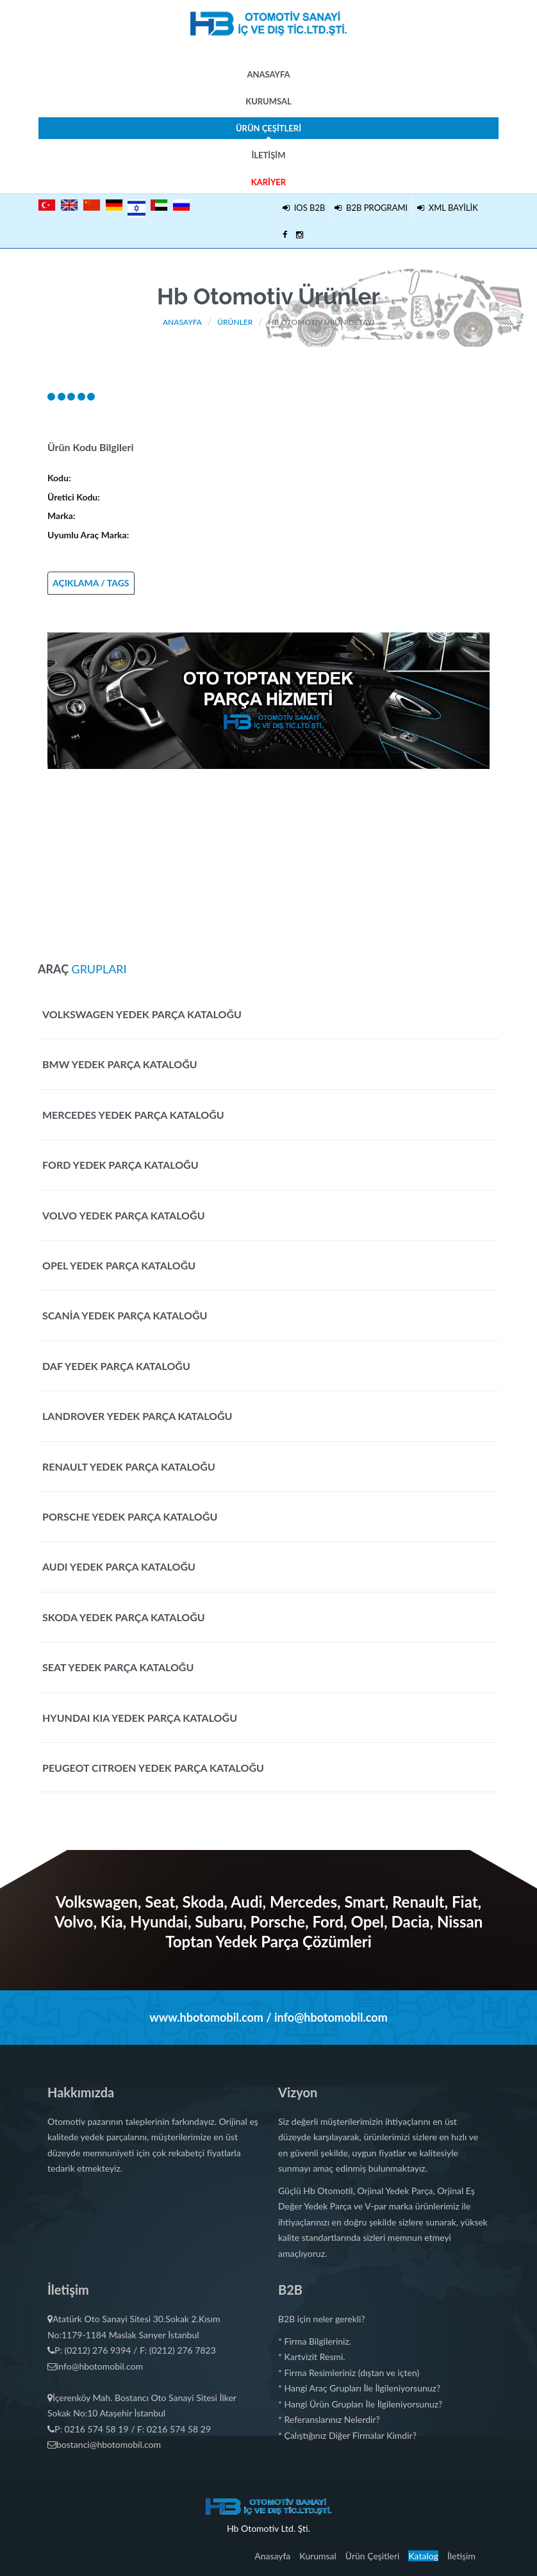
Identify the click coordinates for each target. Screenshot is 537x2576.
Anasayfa (268, 74)
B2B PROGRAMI (371, 207)
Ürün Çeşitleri (268, 131)
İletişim (268, 155)
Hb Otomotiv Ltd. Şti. (268, 2528)
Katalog (423, 2555)
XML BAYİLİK (447, 207)
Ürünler (234, 322)
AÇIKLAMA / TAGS (91, 582)
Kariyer (268, 182)
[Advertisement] (268, 858)
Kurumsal (268, 101)
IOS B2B (304, 207)
